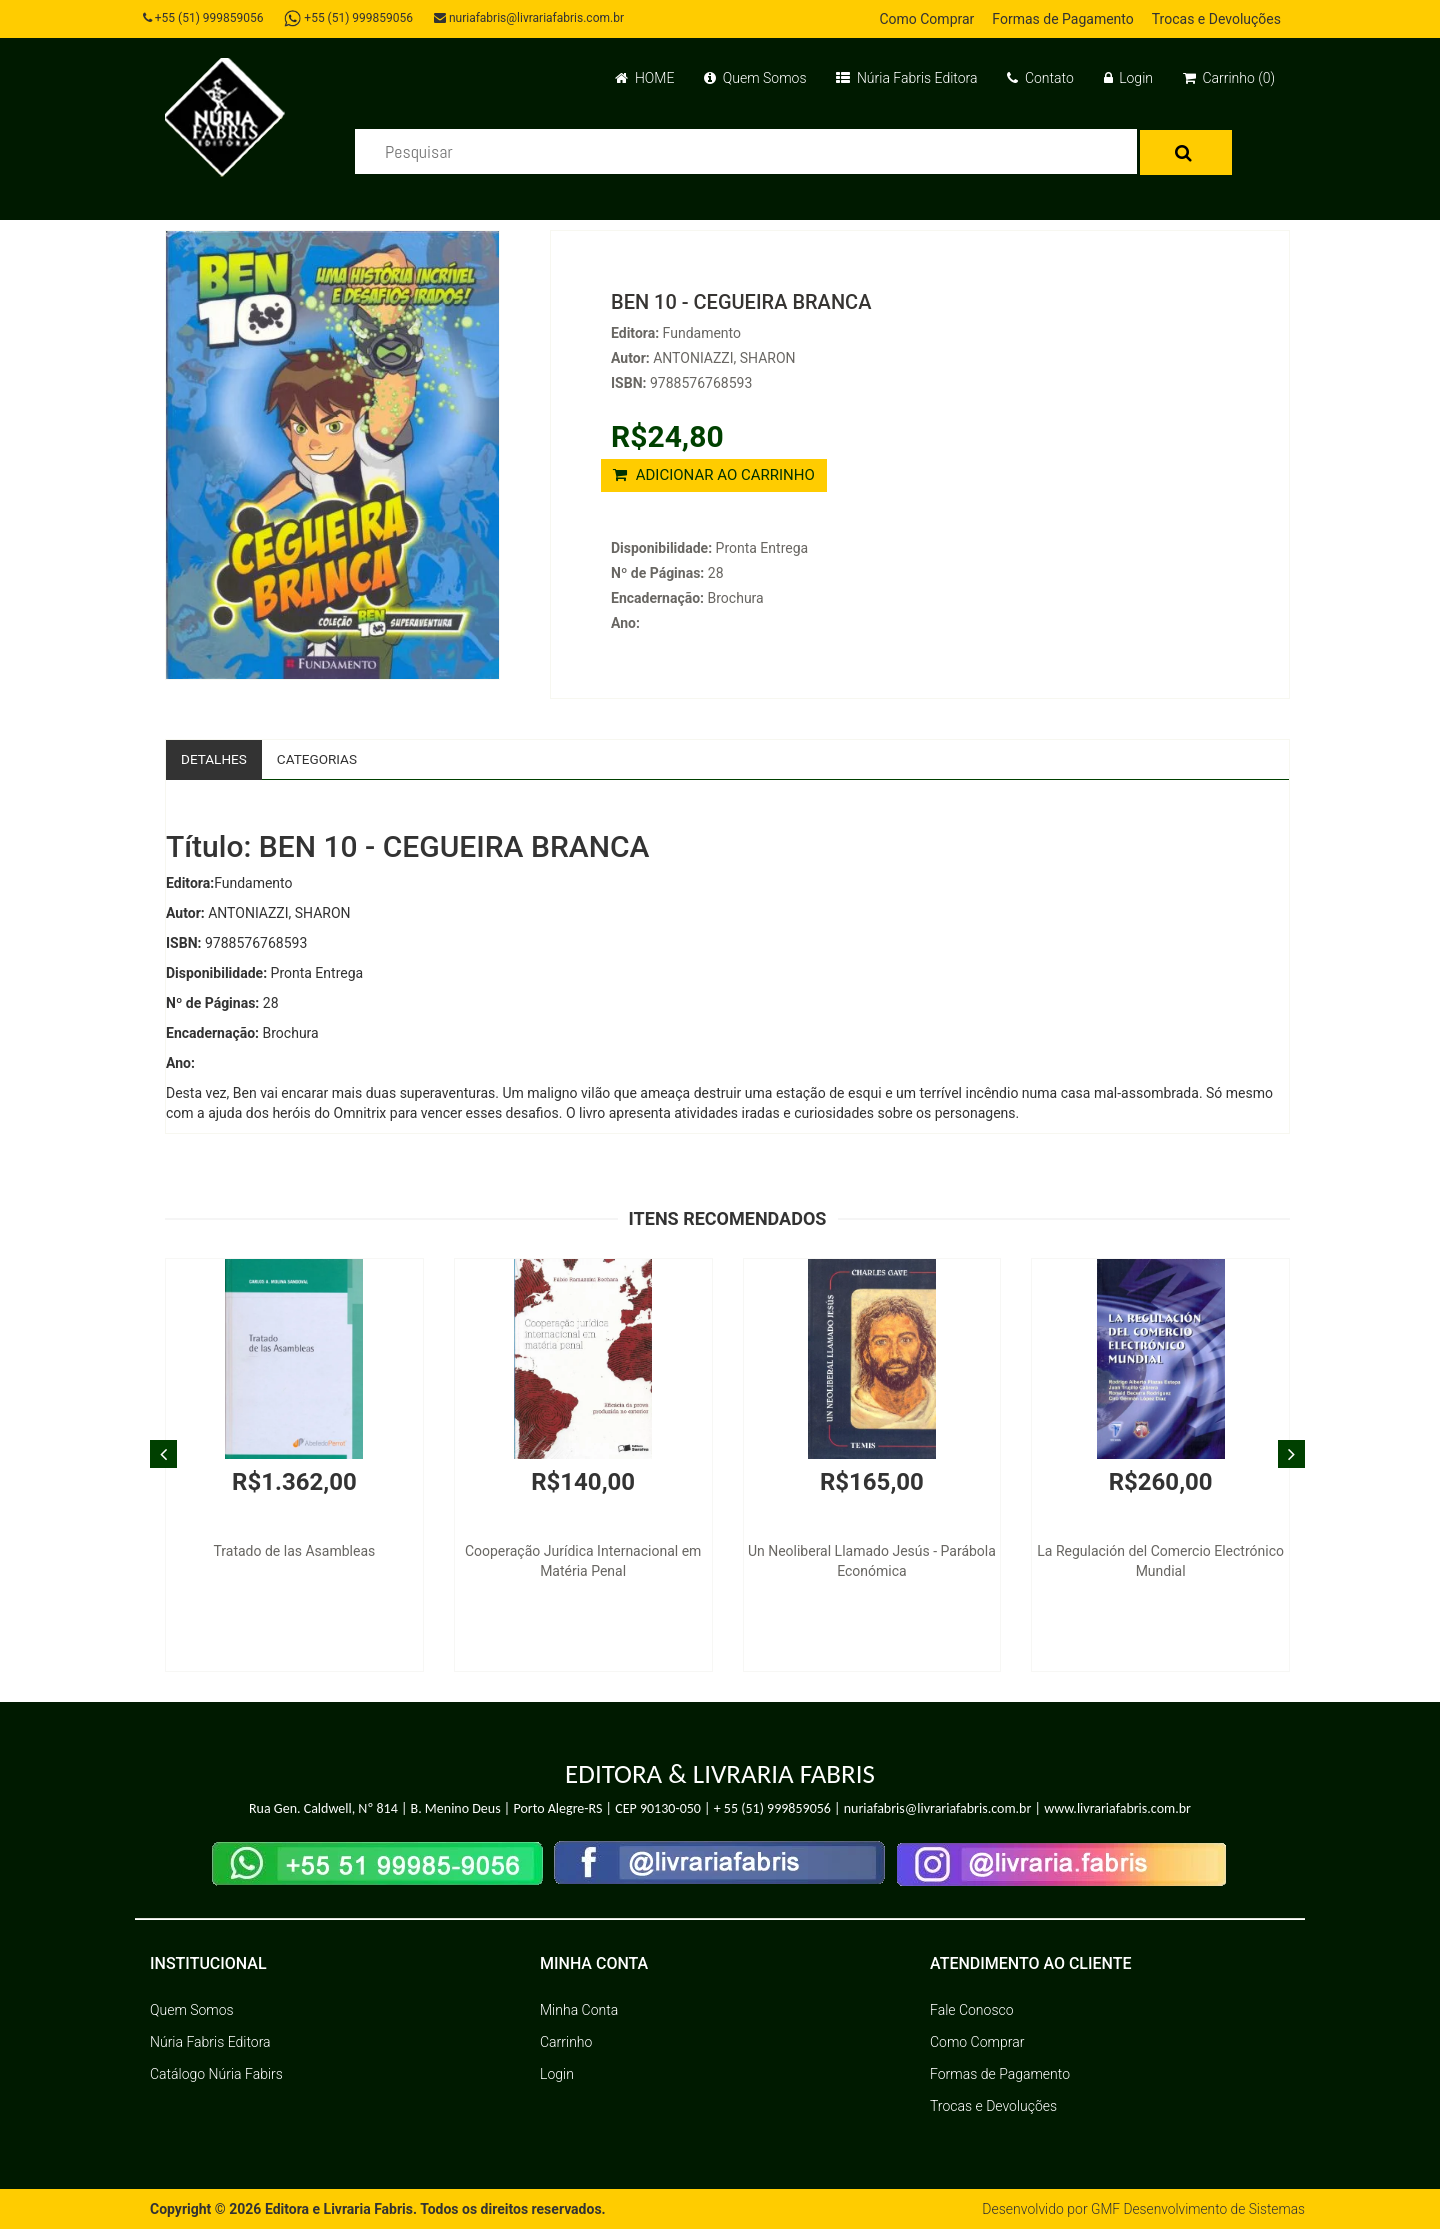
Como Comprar (926, 19)
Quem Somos (755, 78)
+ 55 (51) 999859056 (772, 1809)
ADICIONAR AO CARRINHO (714, 475)
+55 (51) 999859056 (205, 18)
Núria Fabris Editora (906, 78)
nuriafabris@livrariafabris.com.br (533, 18)
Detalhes (215, 759)
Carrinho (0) (1229, 78)
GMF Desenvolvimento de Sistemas (1196, 2209)
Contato (1040, 78)
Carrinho (566, 2042)
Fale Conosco (972, 2010)
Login (1128, 78)
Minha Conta (579, 2010)
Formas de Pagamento (1062, 19)
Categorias (320, 759)
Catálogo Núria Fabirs (216, 2074)
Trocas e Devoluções (1216, 19)
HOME (644, 78)
